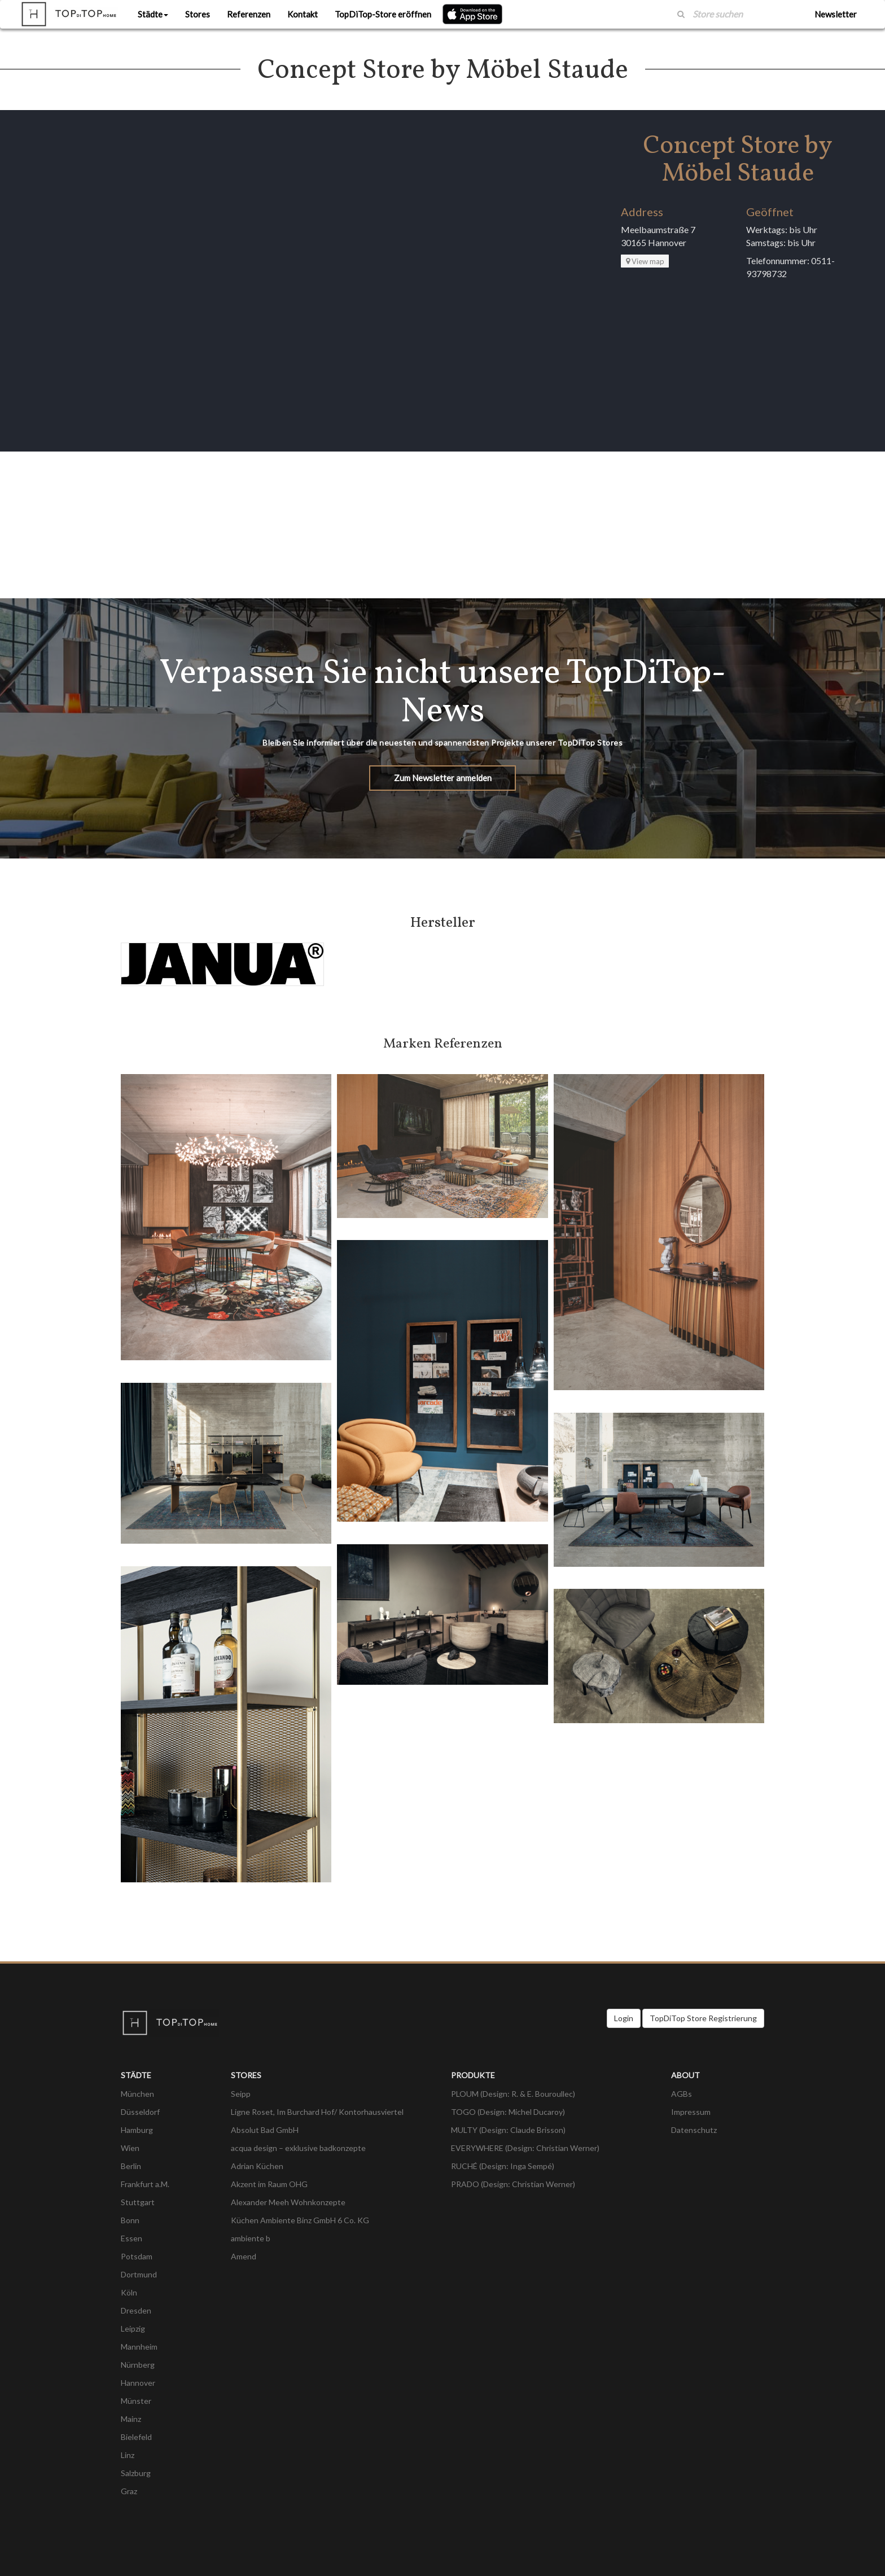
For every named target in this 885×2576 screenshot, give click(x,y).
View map (645, 261)
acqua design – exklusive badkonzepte (298, 2148)
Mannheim (139, 2346)
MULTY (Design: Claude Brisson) (508, 2130)
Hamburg (137, 2130)
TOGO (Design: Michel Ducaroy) (508, 2112)
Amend (243, 2256)
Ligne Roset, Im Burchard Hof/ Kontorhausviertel (317, 2112)
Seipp (241, 2094)
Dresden (136, 2310)
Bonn (130, 2220)
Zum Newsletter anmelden (443, 778)
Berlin (131, 2166)
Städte (153, 14)
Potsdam (136, 2256)
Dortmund (139, 2274)
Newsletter (835, 14)
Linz (127, 2455)
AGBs (681, 2094)
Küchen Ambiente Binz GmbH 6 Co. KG (300, 2220)
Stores (197, 14)
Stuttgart (138, 2202)
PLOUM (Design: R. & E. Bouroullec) (513, 2094)
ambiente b (250, 2238)
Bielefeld (136, 2437)
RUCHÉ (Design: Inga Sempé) (502, 2166)
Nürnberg (138, 2364)
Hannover (138, 2382)
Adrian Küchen (257, 2166)
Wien (130, 2148)
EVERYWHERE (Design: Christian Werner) (525, 2148)
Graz (129, 2491)
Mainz (131, 2419)
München (137, 2094)
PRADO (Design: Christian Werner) (513, 2184)
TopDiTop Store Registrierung (703, 2018)
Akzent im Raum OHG (269, 2184)
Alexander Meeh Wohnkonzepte (288, 2202)
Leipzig (133, 2328)
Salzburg (136, 2473)
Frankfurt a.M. (145, 2184)
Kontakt (302, 14)
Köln (129, 2292)
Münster (136, 2401)
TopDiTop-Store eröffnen (383, 14)
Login (623, 2018)
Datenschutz (694, 2130)
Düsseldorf (140, 2112)
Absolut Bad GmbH (265, 2130)
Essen (131, 2238)
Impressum (691, 2112)
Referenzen (248, 14)
